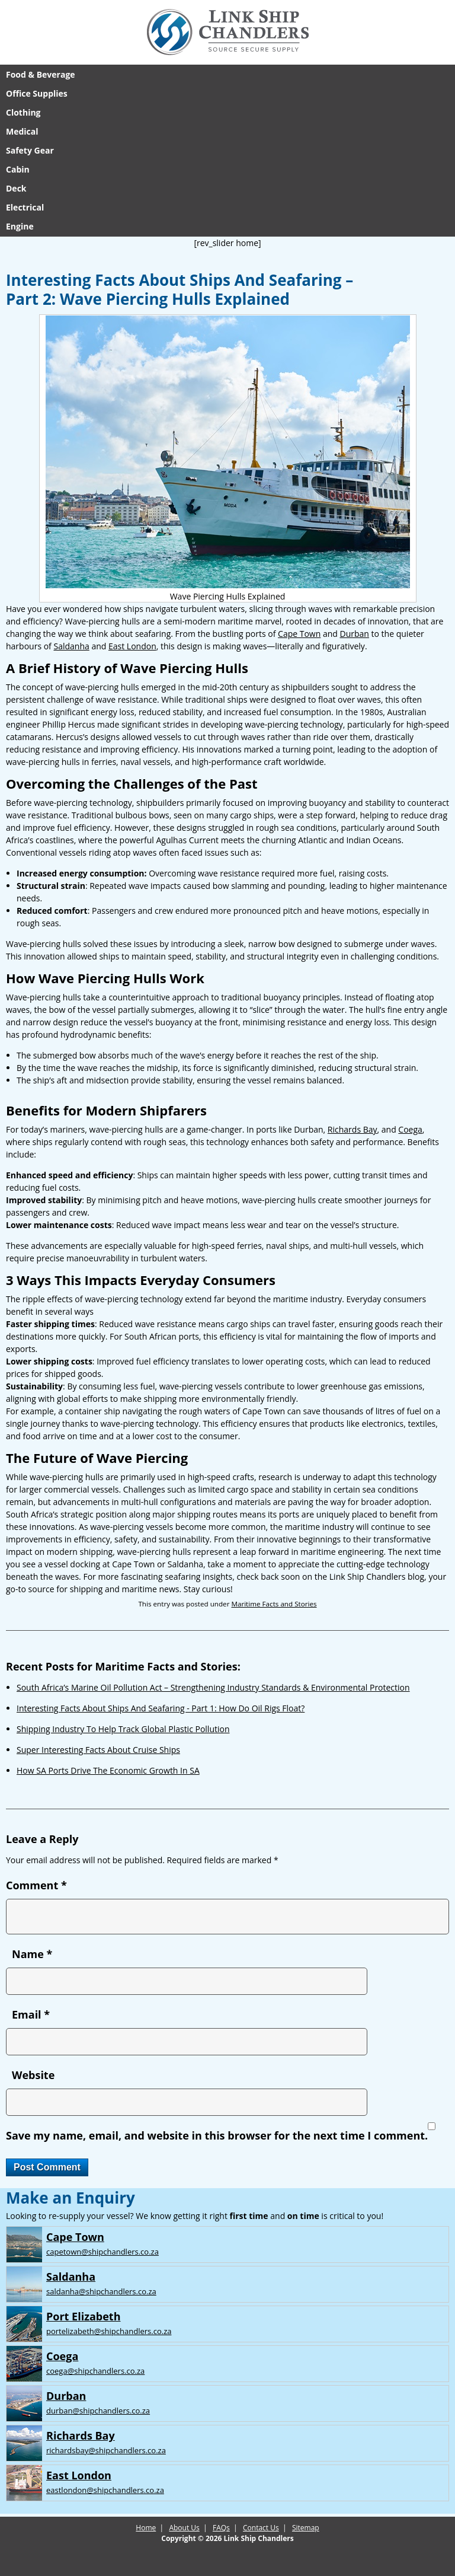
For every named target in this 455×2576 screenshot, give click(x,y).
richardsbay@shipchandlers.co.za (106, 2450)
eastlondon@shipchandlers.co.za (105, 2490)
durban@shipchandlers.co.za (98, 2410)
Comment (36, 1885)
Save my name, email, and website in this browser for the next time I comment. (217, 2135)
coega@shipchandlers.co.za (95, 2370)
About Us (184, 2528)
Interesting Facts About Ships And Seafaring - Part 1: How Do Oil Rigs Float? (161, 1708)
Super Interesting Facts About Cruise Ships (98, 1749)
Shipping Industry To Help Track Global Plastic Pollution (123, 1729)
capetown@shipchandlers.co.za (102, 2251)
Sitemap (305, 2528)
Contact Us (261, 2528)
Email (31, 2014)
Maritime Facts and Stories (273, 1603)
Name (32, 1954)
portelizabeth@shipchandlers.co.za (108, 2331)
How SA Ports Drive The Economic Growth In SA (108, 1770)
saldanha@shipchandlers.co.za (101, 2291)
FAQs (221, 2528)
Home (146, 2528)
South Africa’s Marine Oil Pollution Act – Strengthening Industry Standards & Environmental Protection (213, 1687)
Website (33, 2075)
